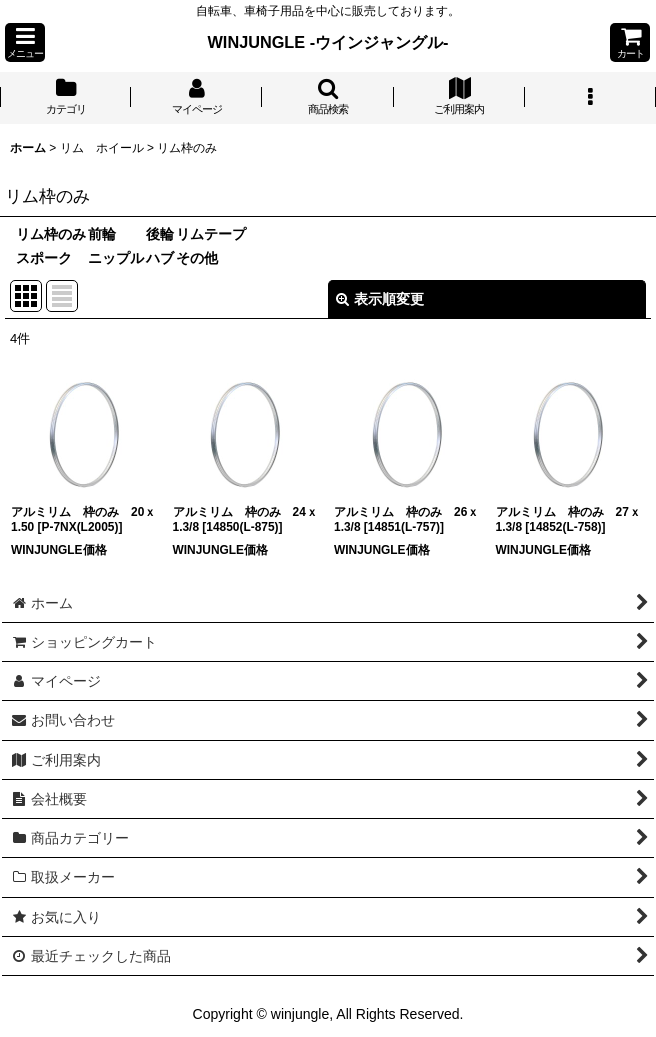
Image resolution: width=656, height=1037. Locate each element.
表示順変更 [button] (380, 299)
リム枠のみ (51, 234)
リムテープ (211, 234)
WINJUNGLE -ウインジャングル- (328, 42)
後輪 (160, 234)
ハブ (160, 258)
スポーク (44, 258)
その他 (197, 258)
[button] (25, 42)
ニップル (116, 258)
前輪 (102, 234)
